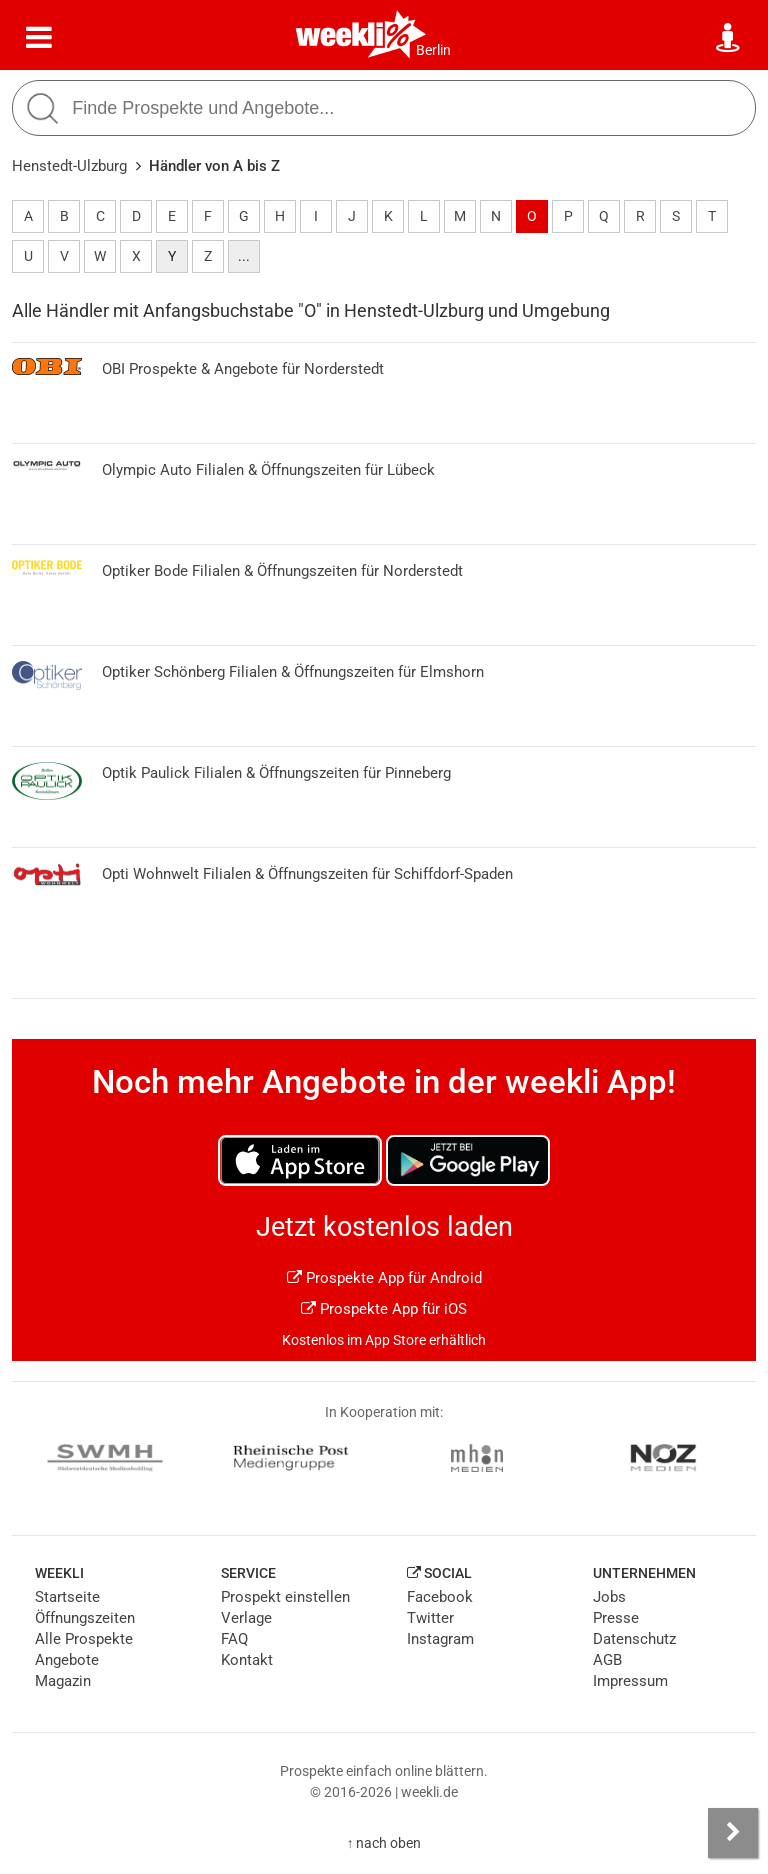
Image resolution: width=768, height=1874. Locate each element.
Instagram (440, 1639)
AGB (607, 1660)
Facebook (440, 1597)
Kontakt (247, 1660)
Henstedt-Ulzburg (69, 166)
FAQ (234, 1639)
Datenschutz (634, 1639)
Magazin (63, 1681)
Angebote (67, 1660)
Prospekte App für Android (384, 1278)
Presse (616, 1618)
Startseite (67, 1597)
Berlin (433, 50)
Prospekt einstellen (285, 1597)
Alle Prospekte (84, 1639)
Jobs (609, 1597)
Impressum (630, 1681)
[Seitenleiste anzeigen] (733, 1833)
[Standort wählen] (729, 38)
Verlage (246, 1618)
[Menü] (39, 38)
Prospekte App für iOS (384, 1309)
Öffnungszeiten (85, 1618)
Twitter (430, 1618)
